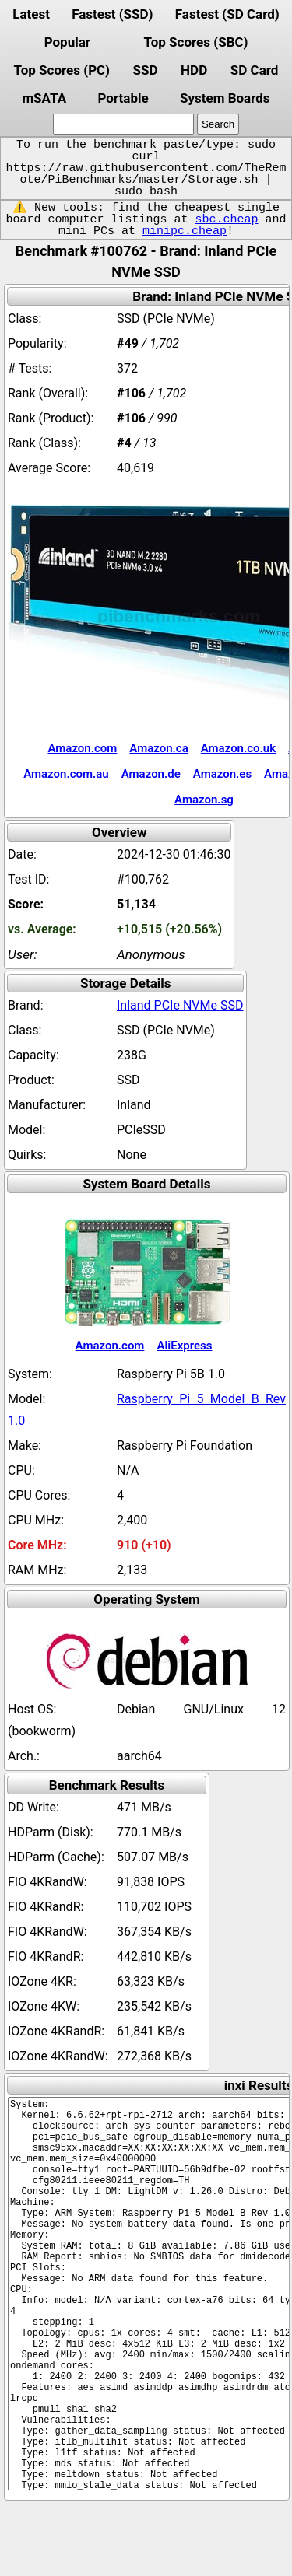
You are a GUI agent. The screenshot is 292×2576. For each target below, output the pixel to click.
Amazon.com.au (66, 774)
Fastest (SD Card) (227, 14)
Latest (31, 14)
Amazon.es (222, 774)
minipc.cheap (184, 231)
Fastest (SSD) (112, 14)
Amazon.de (151, 774)
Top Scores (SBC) (196, 42)
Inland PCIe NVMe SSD (180, 1005)
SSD (145, 70)
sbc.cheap (226, 219)
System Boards (225, 98)
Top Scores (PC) (62, 70)
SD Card (254, 70)
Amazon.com (82, 748)
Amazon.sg (204, 800)
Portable (122, 98)
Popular (67, 42)
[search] (123, 124)
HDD (194, 70)
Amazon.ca (158, 748)
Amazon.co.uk (238, 748)
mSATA (44, 98)
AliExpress (184, 1346)
